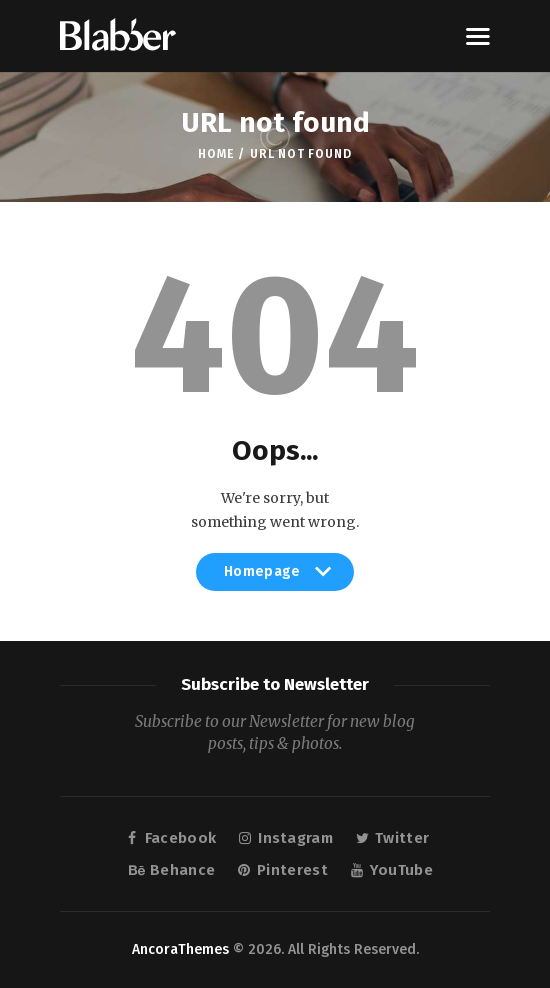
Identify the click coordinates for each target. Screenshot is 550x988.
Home (215, 154)
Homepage (275, 577)
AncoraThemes (180, 949)
